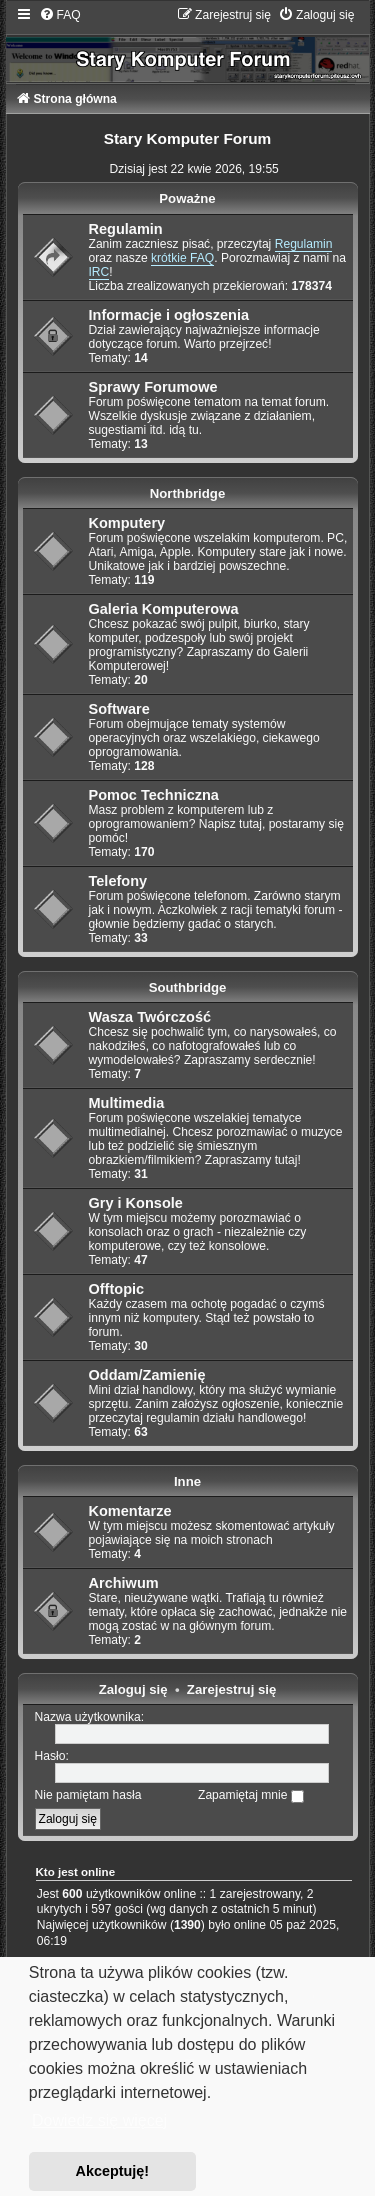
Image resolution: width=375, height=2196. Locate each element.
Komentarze (130, 1511)
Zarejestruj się (231, 1689)
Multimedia (127, 1103)
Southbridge (188, 987)
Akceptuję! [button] (113, 2171)
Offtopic (117, 1289)
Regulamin (126, 229)
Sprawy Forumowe (153, 387)
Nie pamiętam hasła (88, 1795)
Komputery (127, 523)
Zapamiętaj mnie (251, 1795)
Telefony (118, 881)
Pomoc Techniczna (154, 795)
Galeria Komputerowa (164, 609)
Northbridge (187, 493)
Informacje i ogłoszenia (169, 315)
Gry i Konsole (136, 1203)
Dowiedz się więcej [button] (99, 2120)
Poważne (187, 198)
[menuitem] (60, 15)
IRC (99, 272)
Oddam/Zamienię (147, 1375)
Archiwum (124, 1583)
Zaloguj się (133, 1689)
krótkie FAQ (182, 258)
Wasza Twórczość (150, 1017)
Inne (187, 1481)
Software (119, 709)
